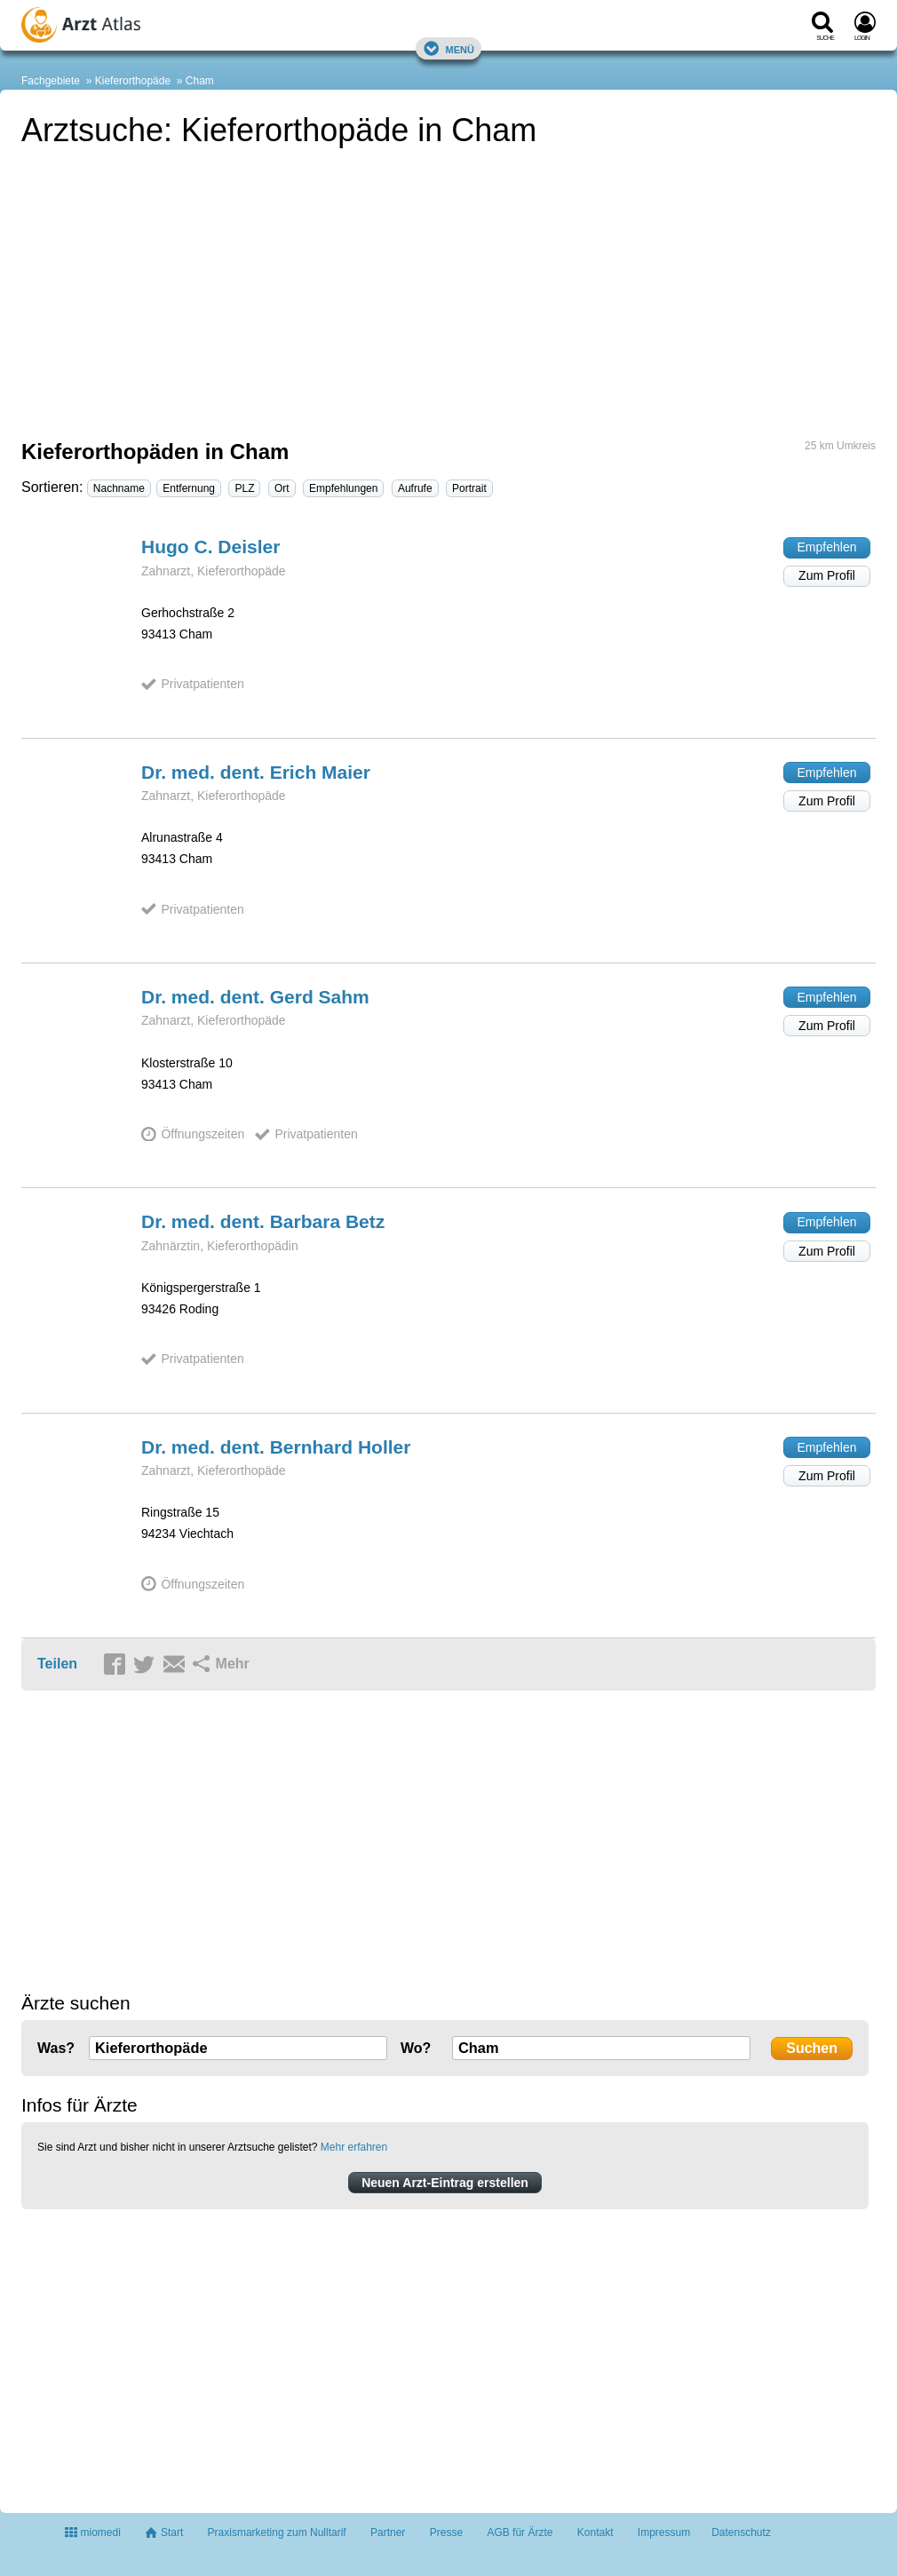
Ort (282, 488)
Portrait (469, 488)
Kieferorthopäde (133, 81)
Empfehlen (827, 547)
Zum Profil (826, 575)
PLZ (244, 488)
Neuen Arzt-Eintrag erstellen (444, 2183)
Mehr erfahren (354, 2147)
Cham (200, 81)
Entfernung (189, 488)
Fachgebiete (50, 81)
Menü (448, 48)
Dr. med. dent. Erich (255, 772)
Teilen (57, 1663)
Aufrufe (415, 488)
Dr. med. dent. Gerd (255, 997)
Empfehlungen (343, 488)
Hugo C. (210, 546)
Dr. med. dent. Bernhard (275, 1447)
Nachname (119, 488)
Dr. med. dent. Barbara (263, 1221)
